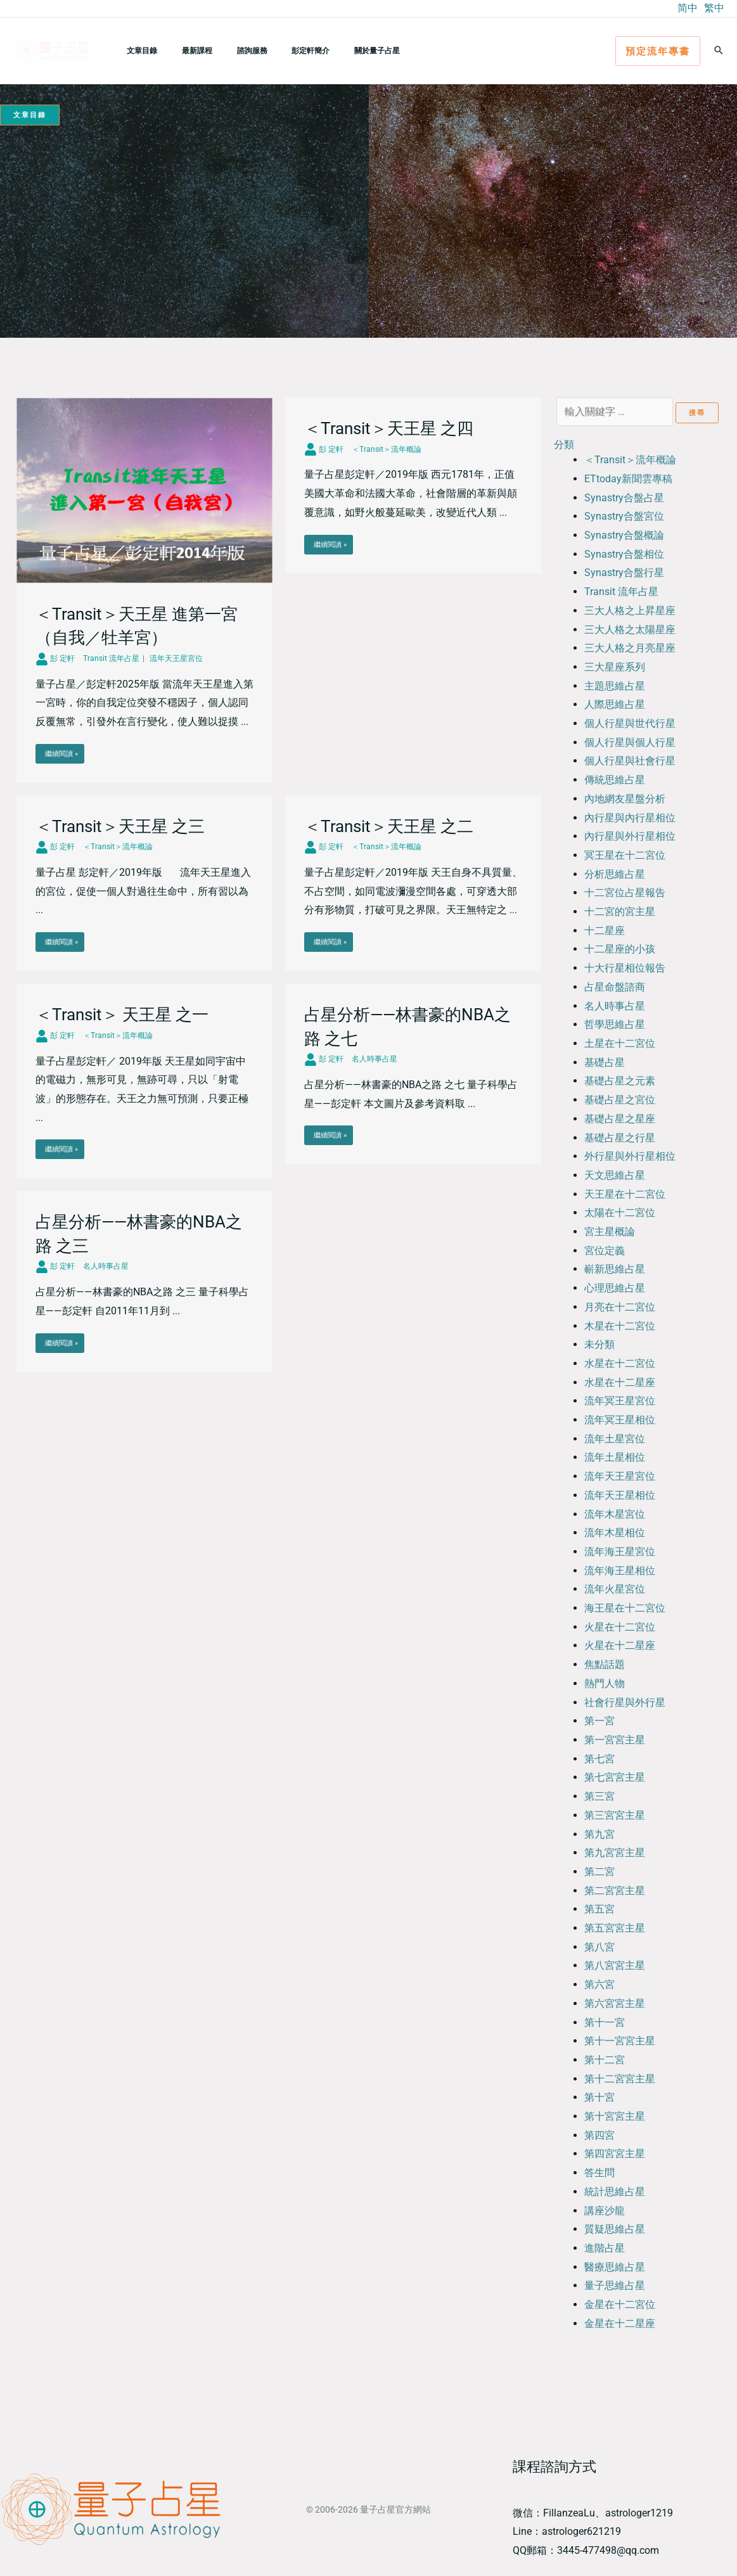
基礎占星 (604, 1062)
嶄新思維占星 (614, 1269)
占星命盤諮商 (614, 987)
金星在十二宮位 (619, 2304)
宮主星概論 (609, 1232)
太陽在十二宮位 (619, 1213)
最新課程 (183, 50)
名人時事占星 (614, 1006)
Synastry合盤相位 (624, 554)
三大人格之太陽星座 (630, 630)
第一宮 (599, 1721)
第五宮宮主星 (614, 1928)
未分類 (599, 1344)
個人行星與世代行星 (630, 723)
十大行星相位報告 (624, 968)
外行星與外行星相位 (630, 1156)
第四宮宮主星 (614, 2154)
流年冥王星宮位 (619, 1401)
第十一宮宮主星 (619, 2041)
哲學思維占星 (614, 1024)
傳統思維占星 (614, 780)
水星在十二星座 (619, 1382)
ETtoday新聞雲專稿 (628, 479)
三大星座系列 (614, 667)
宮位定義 (604, 1251)
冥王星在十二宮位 (624, 855)
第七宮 (599, 1759)
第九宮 (599, 1834)
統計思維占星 (614, 2192)
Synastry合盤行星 (624, 573)
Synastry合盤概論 (624, 535)
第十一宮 (604, 2022)
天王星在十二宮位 (624, 1194)
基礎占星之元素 (619, 1081)
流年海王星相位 (619, 1571)
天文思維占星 (614, 1175)
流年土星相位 (614, 1457)
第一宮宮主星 (614, 1740)
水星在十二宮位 (619, 1363)
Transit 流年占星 (621, 592)
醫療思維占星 (614, 2267)
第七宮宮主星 (614, 1777)
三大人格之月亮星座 (630, 648)
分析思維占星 (614, 874)
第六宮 (599, 1984)
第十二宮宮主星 (619, 2079)
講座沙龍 (604, 2211)
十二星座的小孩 (619, 949)
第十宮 (599, 2097)
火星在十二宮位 (619, 1627)
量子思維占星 (614, 2285)
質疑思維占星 (614, 2229)
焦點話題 (604, 1664)
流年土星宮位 (614, 1439)
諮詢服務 (229, 50)
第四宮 (599, 2135)
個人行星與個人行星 (630, 742)
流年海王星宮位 (619, 1552)
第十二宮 (604, 2060)
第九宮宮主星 (614, 1853)
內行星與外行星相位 (630, 836)
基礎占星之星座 (619, 1119)
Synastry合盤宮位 (624, 516)
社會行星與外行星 (624, 1702)
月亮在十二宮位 (619, 1307)
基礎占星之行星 (619, 1138)
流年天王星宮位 (619, 1476)
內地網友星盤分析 (624, 799)
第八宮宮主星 (614, 1965)
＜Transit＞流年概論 (630, 460)
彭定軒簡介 (278, 50)
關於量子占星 (335, 50)
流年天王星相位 (619, 1495)
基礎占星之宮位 (619, 1100)
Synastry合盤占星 (624, 498)
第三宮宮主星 (614, 1815)
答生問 (599, 2173)
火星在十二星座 (619, 1645)
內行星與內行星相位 (630, 818)
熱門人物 (604, 1683)
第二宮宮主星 (614, 1891)
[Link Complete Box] (144, 590)
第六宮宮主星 (614, 2003)
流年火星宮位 (614, 1589)
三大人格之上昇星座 (630, 611)
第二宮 (599, 1872)
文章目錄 (137, 50)
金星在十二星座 (619, 2323)
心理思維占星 (614, 1288)
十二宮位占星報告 (624, 893)
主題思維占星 (614, 686)
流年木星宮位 (614, 1514)
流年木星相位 (614, 1533)
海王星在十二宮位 (624, 1608)
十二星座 (604, 931)
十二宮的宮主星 (619, 912)
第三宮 (599, 1796)
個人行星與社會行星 (630, 761)
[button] (657, 51)
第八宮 (599, 1947)
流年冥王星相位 (619, 1420)
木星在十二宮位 (619, 1326)
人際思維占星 (614, 704)
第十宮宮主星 (614, 2116)
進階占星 (604, 2248)
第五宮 (599, 1909)
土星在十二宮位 (619, 1043)
